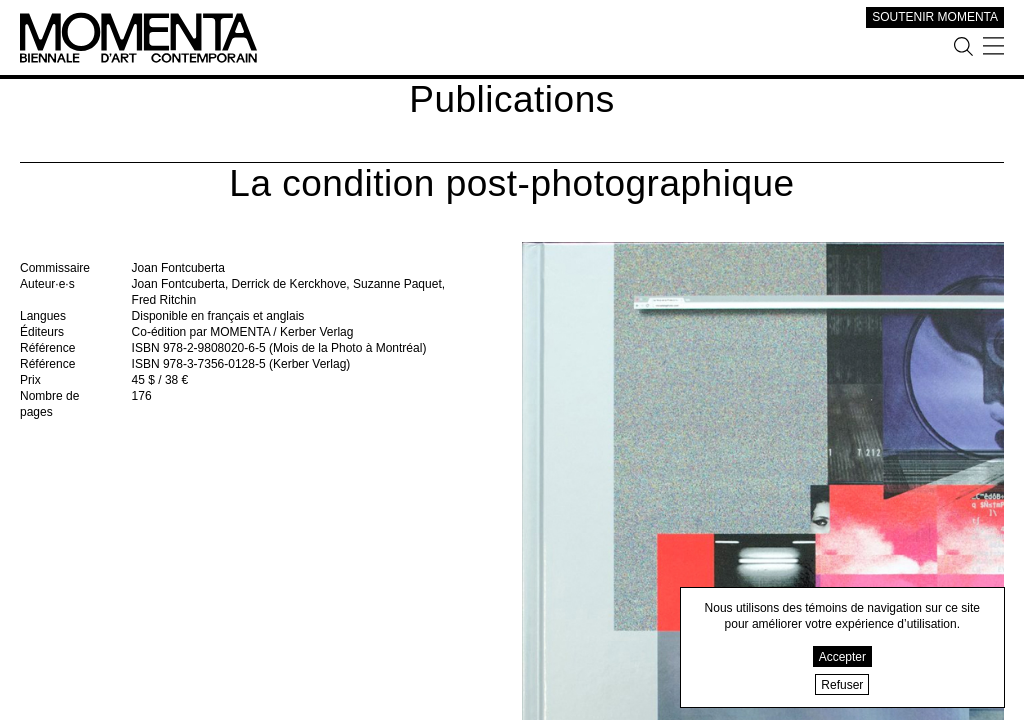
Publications (512, 99)
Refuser (842, 685)
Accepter (842, 657)
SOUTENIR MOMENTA (935, 17)
